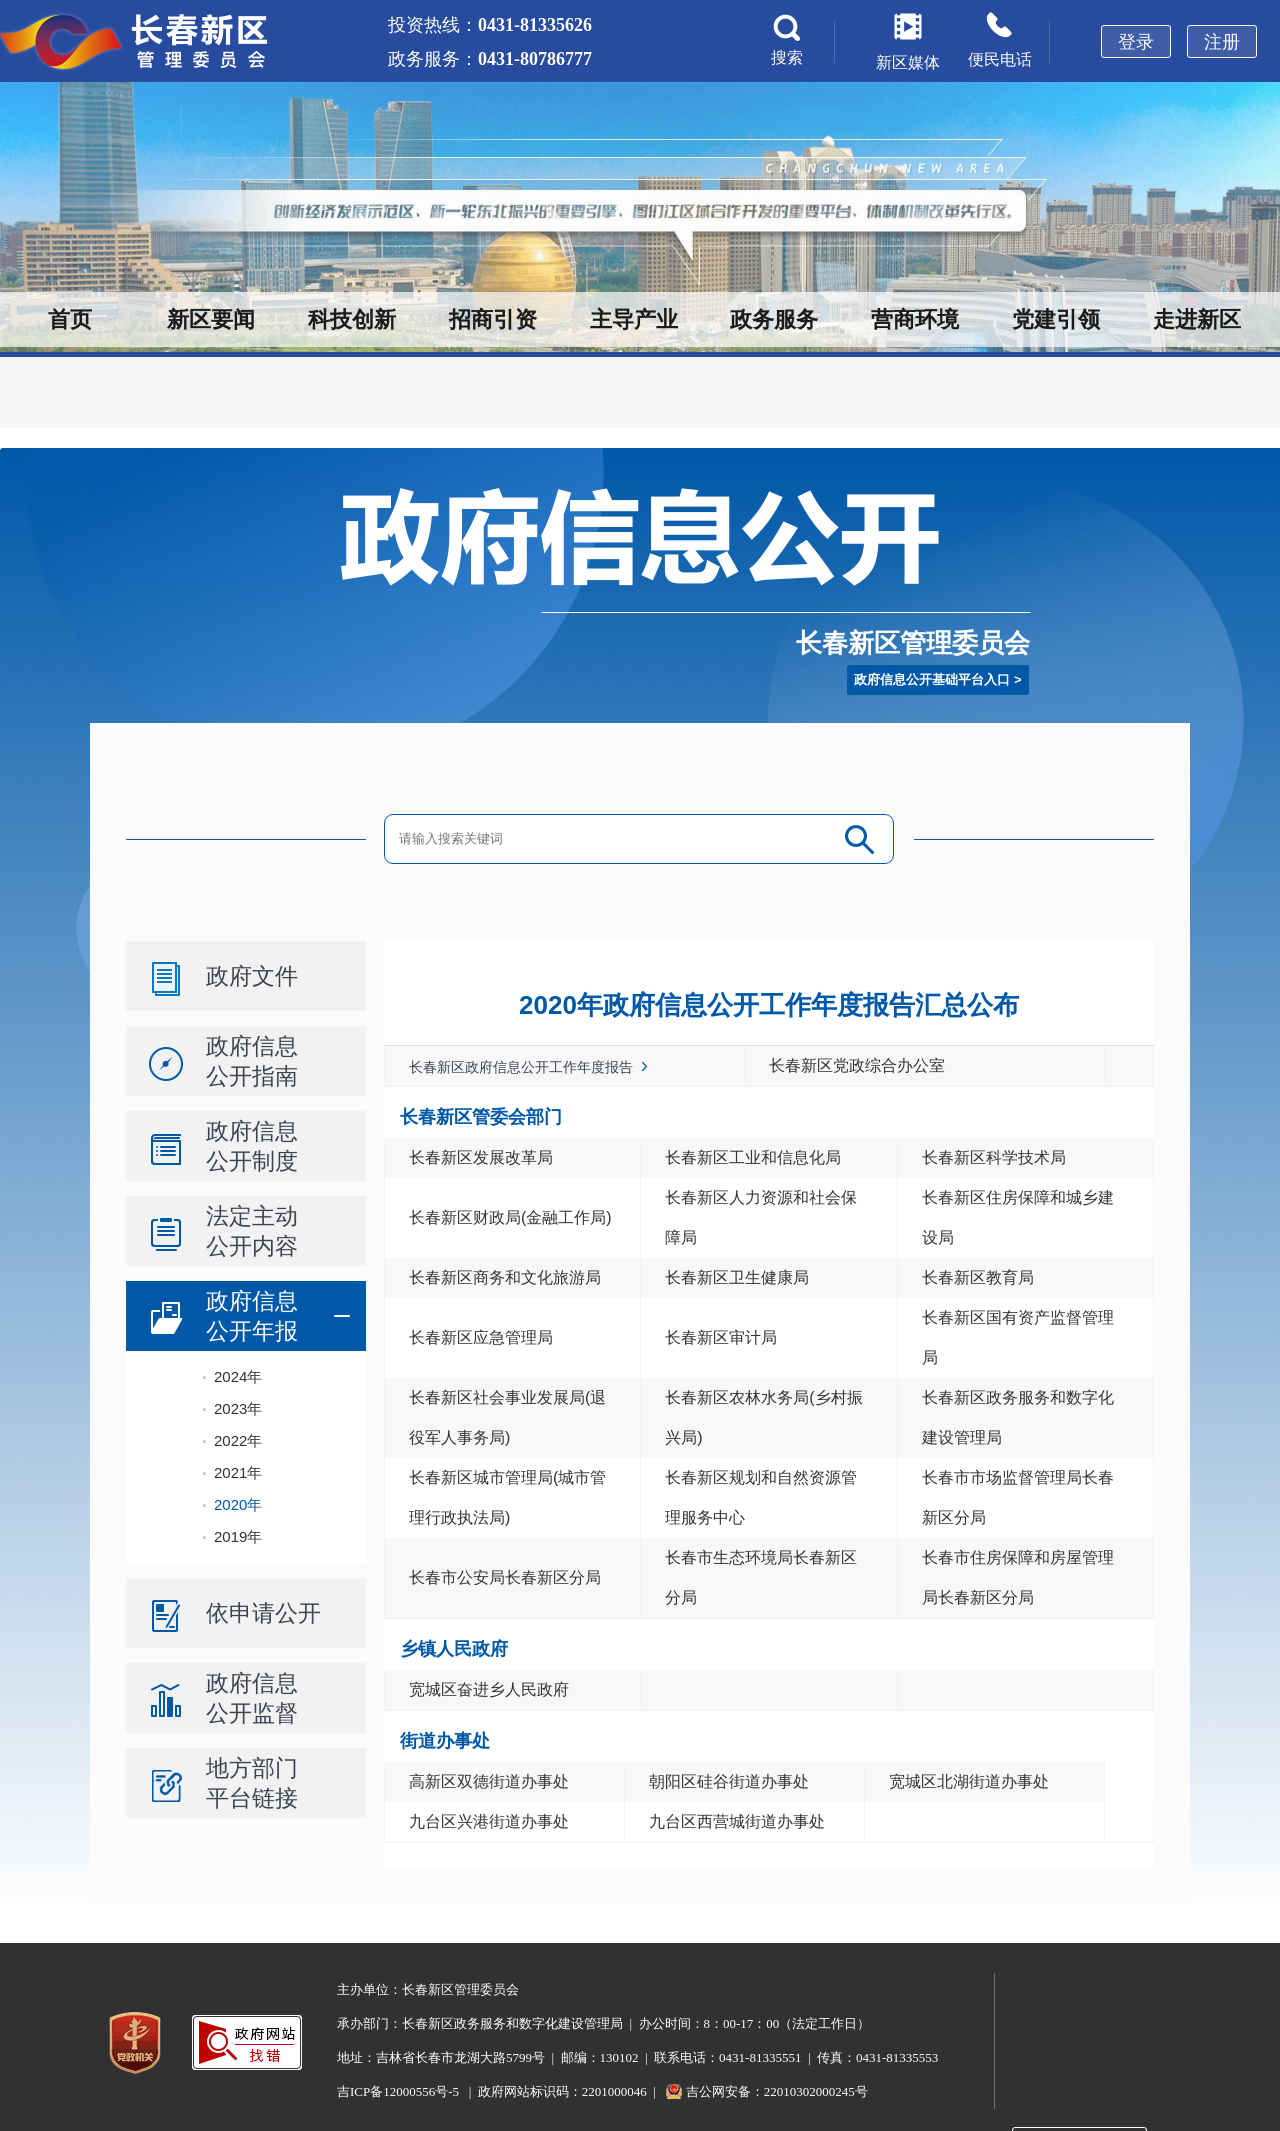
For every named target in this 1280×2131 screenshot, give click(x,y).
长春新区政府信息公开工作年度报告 (521, 1067)
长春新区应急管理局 (481, 1337)
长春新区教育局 (978, 1277)
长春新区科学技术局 (994, 1157)
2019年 (238, 1536)
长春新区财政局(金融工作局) (510, 1217)
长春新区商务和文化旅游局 (505, 1277)
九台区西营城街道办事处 (737, 1821)
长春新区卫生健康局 (737, 1277)
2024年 (238, 1376)
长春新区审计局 (721, 1337)
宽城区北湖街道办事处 (969, 1781)
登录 (1136, 42)
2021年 (238, 1472)
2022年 (238, 1440)
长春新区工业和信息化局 (753, 1157)
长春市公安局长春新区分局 (505, 1577)
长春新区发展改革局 (481, 1157)
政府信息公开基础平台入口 (932, 679)
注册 (1222, 42)
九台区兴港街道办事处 (489, 1821)
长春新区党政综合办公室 (857, 1065)
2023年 (238, 1408)
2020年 (238, 1504)
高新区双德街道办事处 (489, 1781)
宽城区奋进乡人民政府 (489, 1689)
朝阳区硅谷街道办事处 (729, 1781)
